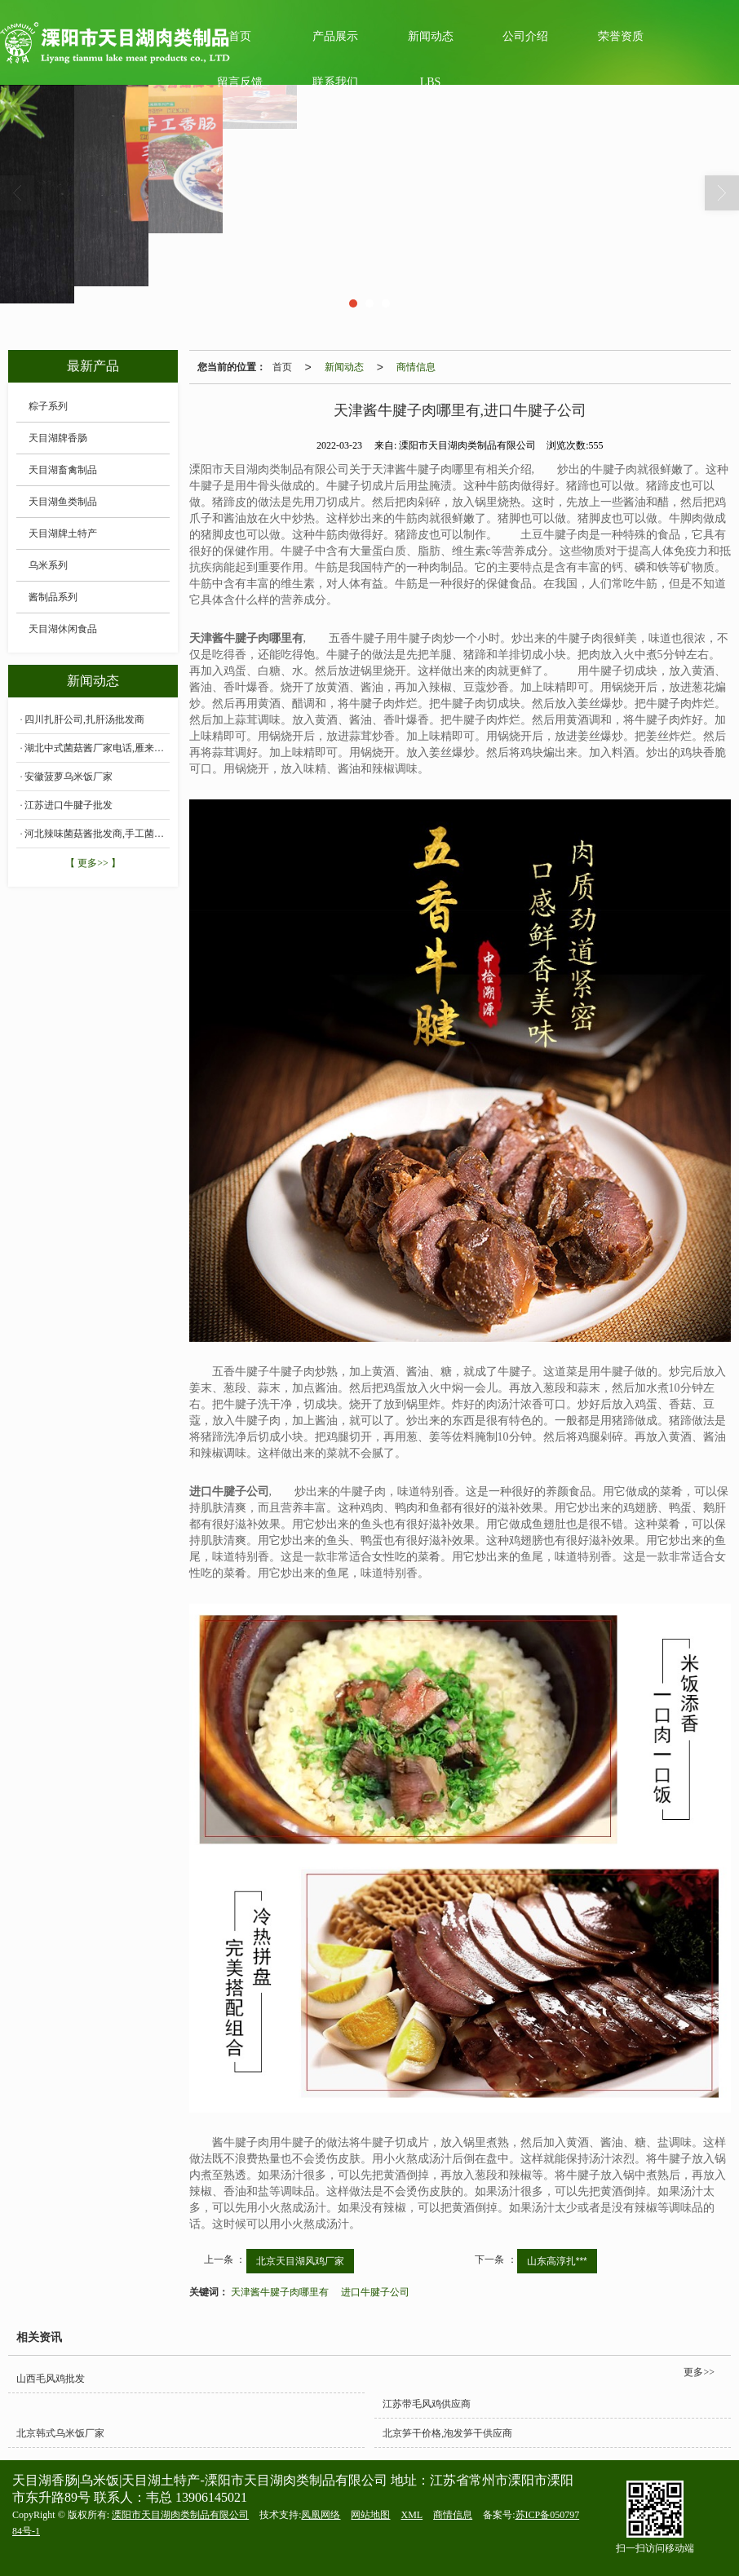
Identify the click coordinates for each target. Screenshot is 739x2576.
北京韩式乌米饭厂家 (60, 2433)
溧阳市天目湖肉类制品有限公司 (180, 2515)
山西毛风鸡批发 (50, 2378)
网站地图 (370, 2515)
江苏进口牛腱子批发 (68, 805)
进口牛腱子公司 (375, 2292)
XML (411, 2515)
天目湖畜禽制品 (63, 470)
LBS (430, 82)
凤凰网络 (320, 2515)
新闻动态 (431, 36)
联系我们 (335, 82)
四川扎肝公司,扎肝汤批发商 (84, 719)
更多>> (699, 2372)
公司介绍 (525, 36)
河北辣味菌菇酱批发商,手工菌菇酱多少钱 (97, 833)
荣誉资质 (621, 36)
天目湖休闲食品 (63, 629)
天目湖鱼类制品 (63, 501)
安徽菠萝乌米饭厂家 (68, 776)
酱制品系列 (53, 597)
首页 (282, 367)
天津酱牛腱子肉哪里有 (280, 2292)
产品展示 (335, 36)
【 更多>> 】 (93, 863)
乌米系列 (48, 565)
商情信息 (416, 367)
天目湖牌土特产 (63, 533)
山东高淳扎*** (557, 2261)
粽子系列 (48, 406)
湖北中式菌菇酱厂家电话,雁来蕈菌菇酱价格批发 (97, 748)
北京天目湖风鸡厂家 (300, 2261)
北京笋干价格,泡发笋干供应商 (447, 2433)
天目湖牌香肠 (58, 438)
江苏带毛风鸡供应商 (427, 2404)
